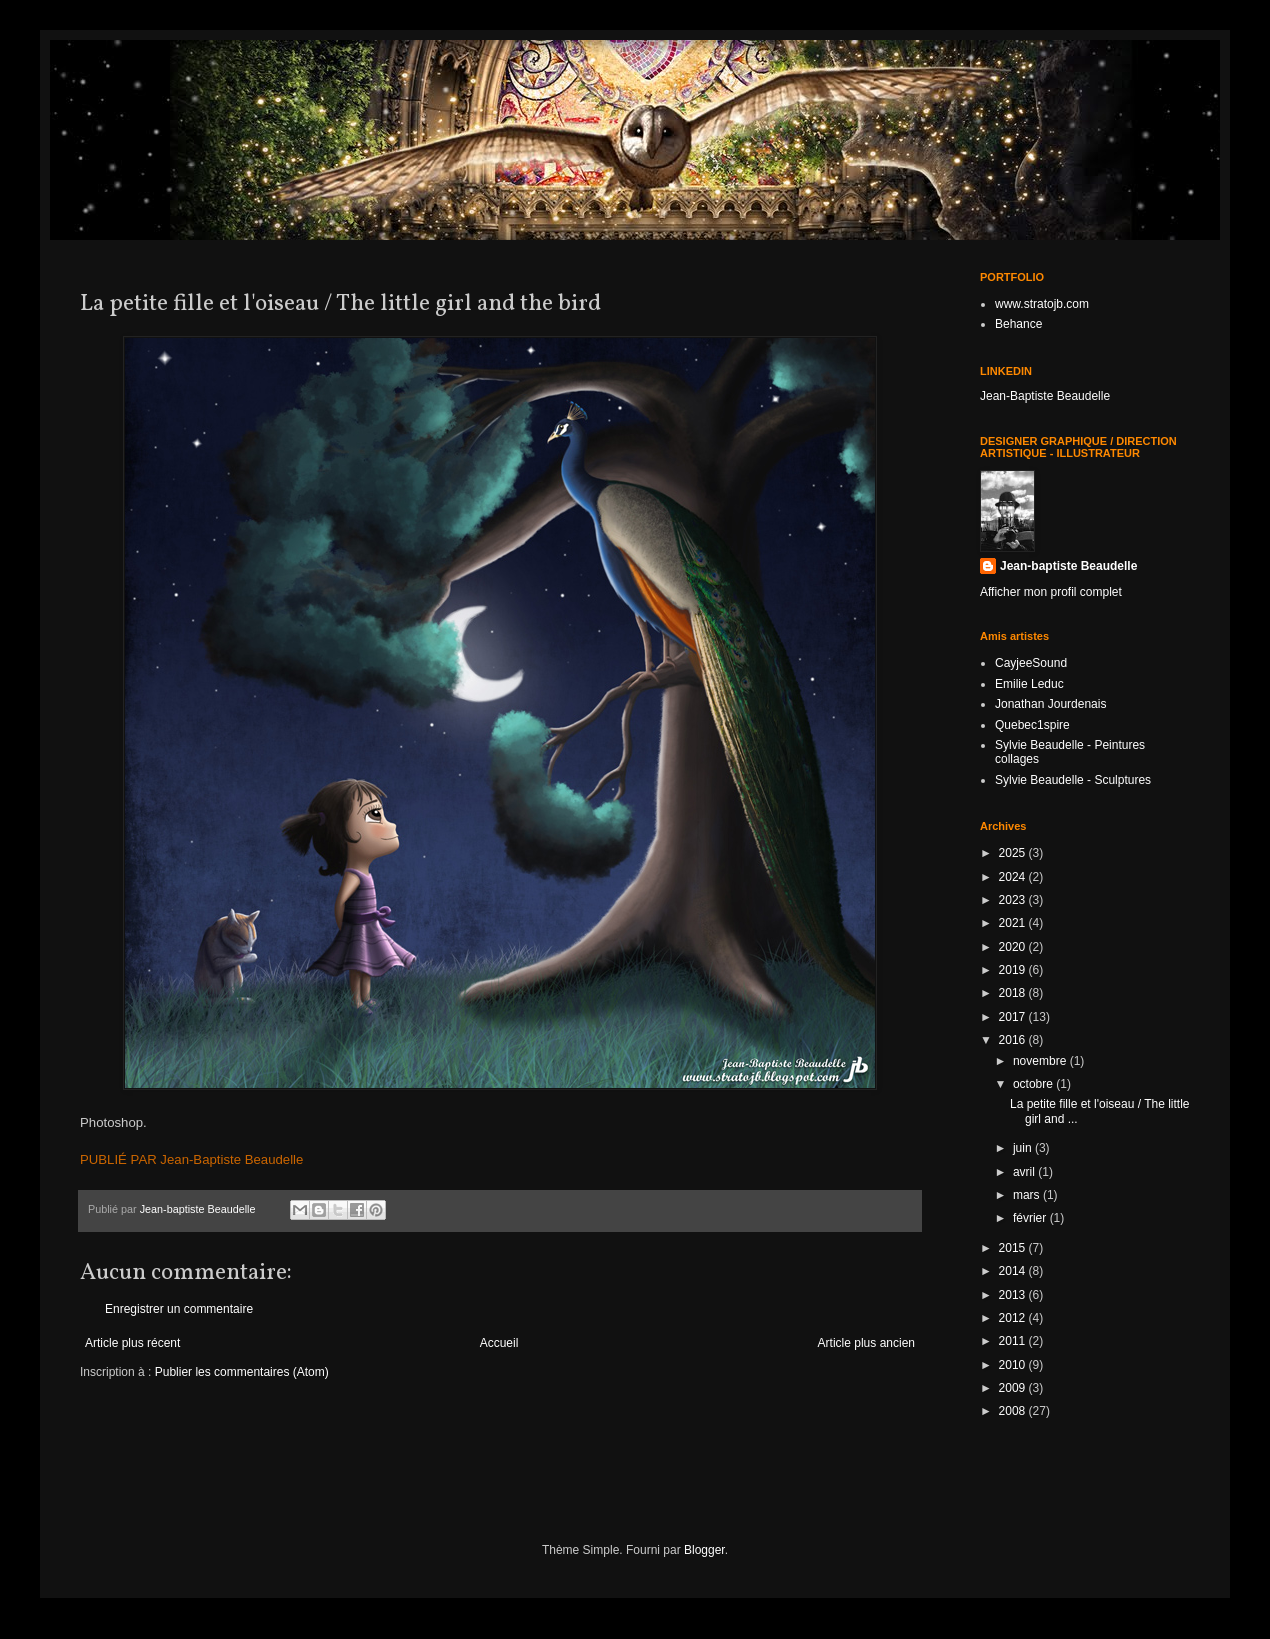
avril (1025, 1172)
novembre (1041, 1061)
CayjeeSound (1031, 663)
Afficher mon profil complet (1051, 592)
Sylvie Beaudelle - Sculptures (1073, 780)
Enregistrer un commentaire (179, 1309)
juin (1024, 1148)
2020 (1014, 947)
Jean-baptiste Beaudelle (1068, 566)
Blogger (704, 1550)
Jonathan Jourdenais (1050, 704)
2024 (1014, 877)
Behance (1018, 324)
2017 (1014, 1017)
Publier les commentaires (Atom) (242, 1372)
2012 (1014, 1318)
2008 (1014, 1411)
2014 (1014, 1271)
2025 (1014, 853)
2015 (1014, 1248)
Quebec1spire (1032, 725)
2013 (1014, 1295)
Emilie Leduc (1029, 684)
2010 (1014, 1365)
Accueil (499, 1343)
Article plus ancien (866, 1343)
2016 (1014, 1040)
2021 (1014, 923)
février (1031, 1218)
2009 (1014, 1388)
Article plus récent (132, 1343)
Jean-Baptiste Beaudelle (1045, 396)
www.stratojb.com (1042, 304)
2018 (1014, 993)
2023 (1014, 900)
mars (1028, 1195)
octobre (1034, 1084)
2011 (1014, 1341)
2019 (1014, 970)
